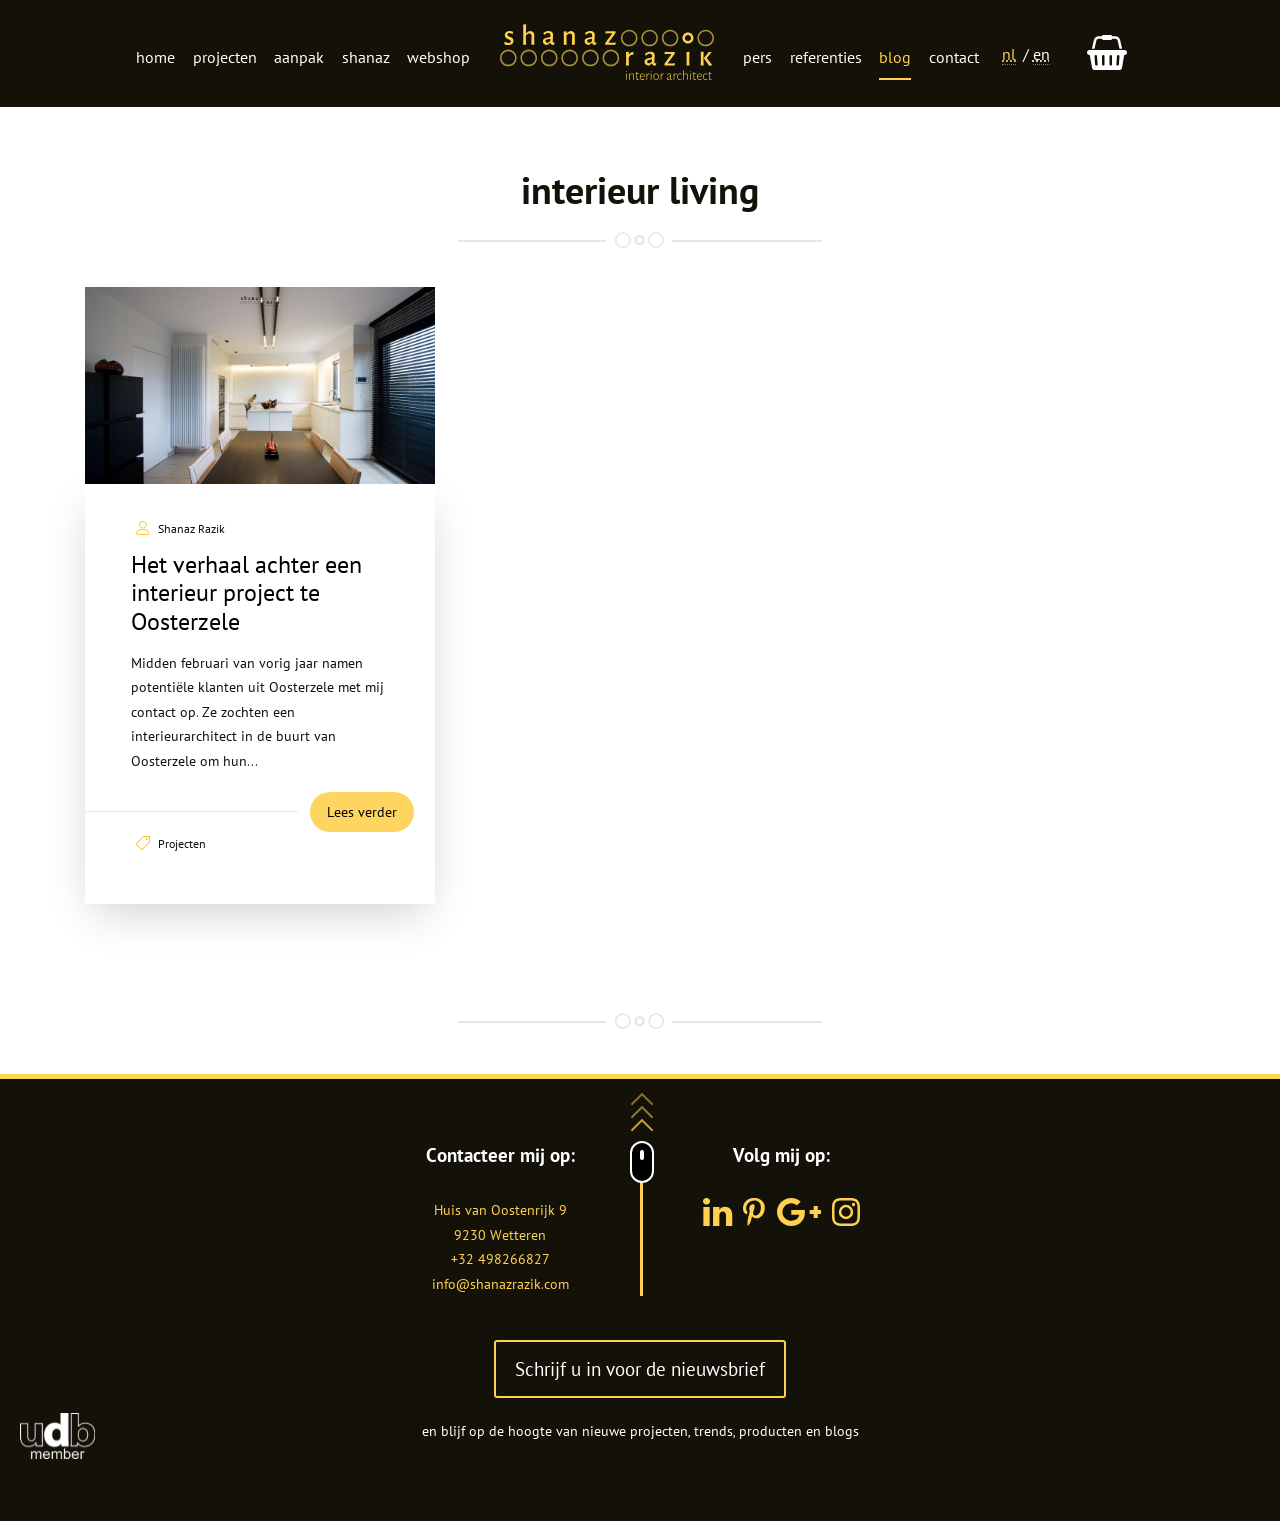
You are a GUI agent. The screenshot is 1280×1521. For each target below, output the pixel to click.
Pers (757, 57)
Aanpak (299, 57)
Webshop (438, 57)
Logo (607, 54)
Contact (954, 57)
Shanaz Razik (191, 528)
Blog (895, 57)
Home (155, 57)
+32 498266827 (500, 1259)
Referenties (826, 57)
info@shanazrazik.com (500, 1284)
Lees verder (362, 812)
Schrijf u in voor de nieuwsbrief (640, 1368)
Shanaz (366, 57)
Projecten (225, 57)
